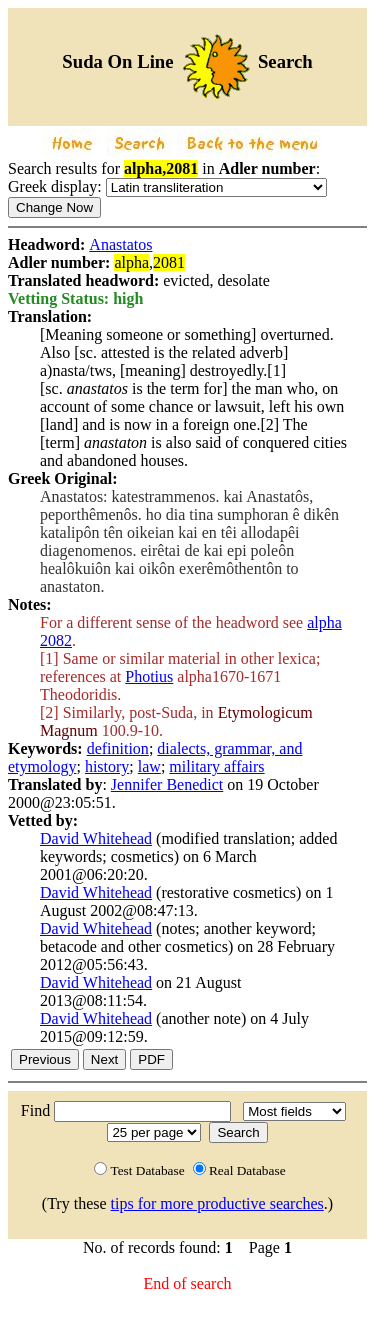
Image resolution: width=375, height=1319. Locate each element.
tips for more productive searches (217, 1203)
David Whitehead (96, 838)
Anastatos (120, 244)
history (107, 766)
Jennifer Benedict (167, 784)
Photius (149, 676)
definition (118, 748)
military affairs (216, 766)
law (149, 766)
